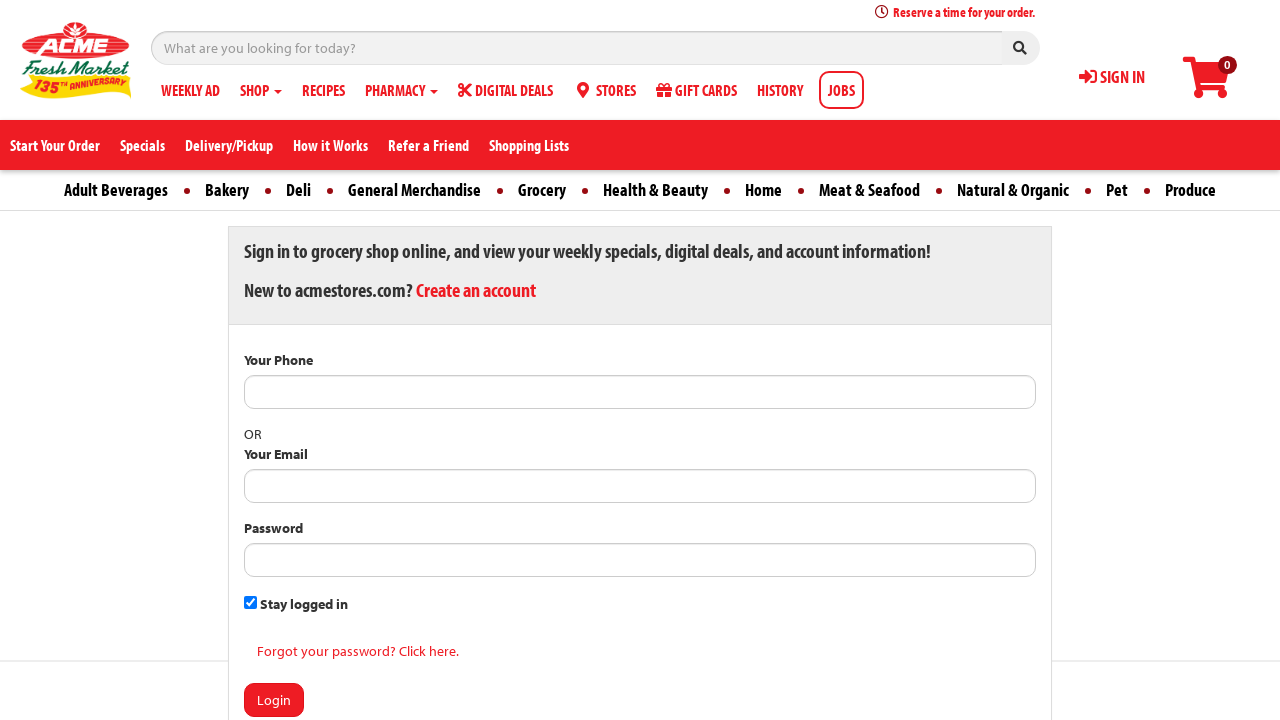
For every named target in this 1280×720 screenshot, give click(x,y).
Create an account (476, 289)
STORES (604, 90)
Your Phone (278, 360)
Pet (1117, 189)
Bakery (227, 189)
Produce (1190, 189)
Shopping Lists (529, 145)
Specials (142, 145)
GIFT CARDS (696, 90)
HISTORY (780, 90)
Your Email (276, 454)
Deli (298, 189)
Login (274, 700)
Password (273, 528)
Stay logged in (296, 604)
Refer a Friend (428, 145)
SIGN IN (1112, 76)
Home (763, 189)
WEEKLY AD (190, 90)
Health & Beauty (655, 189)
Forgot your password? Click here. (358, 651)
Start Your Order (55, 145)
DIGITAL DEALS (505, 90)
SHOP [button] (261, 90)
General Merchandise (414, 189)
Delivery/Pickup (229, 145)
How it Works (330, 145)
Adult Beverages (116, 189)
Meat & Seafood (869, 189)
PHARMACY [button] (401, 90)
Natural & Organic (1013, 189)
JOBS (841, 90)
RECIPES (323, 90)
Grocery (542, 189)
